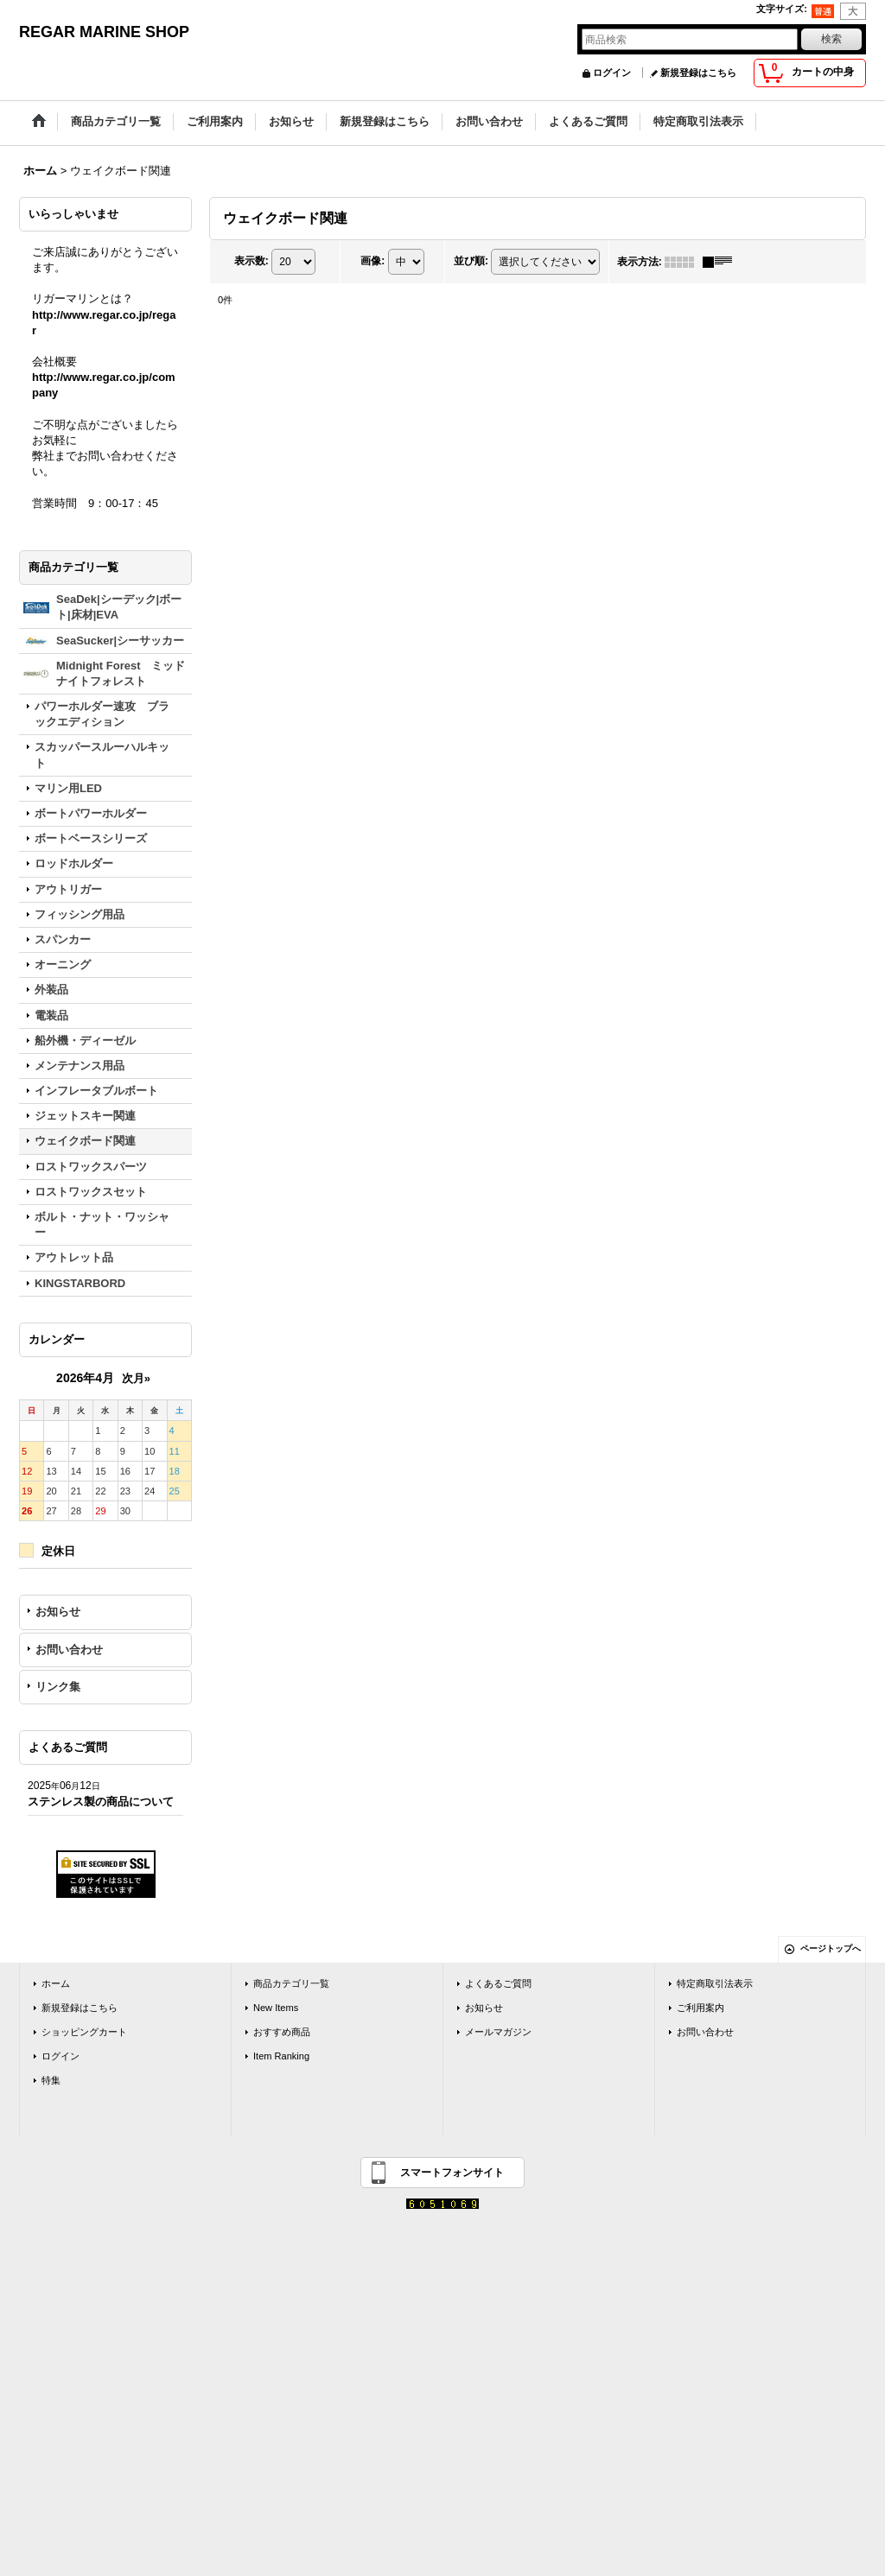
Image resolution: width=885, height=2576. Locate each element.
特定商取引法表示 (715, 1983)
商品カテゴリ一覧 (291, 1983)
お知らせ (57, 1611)
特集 (50, 2080)
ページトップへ (830, 1948)
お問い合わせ (69, 1649)
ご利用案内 (700, 2007)
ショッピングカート (84, 2032)
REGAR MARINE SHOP (104, 32)
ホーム (55, 1983)
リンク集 (57, 1686)
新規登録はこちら (698, 72)
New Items (275, 2007)
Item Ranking (281, 2056)
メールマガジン (498, 2032)
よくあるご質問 (498, 1983)
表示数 (251, 261)
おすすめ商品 (281, 2032)
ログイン (612, 72)
